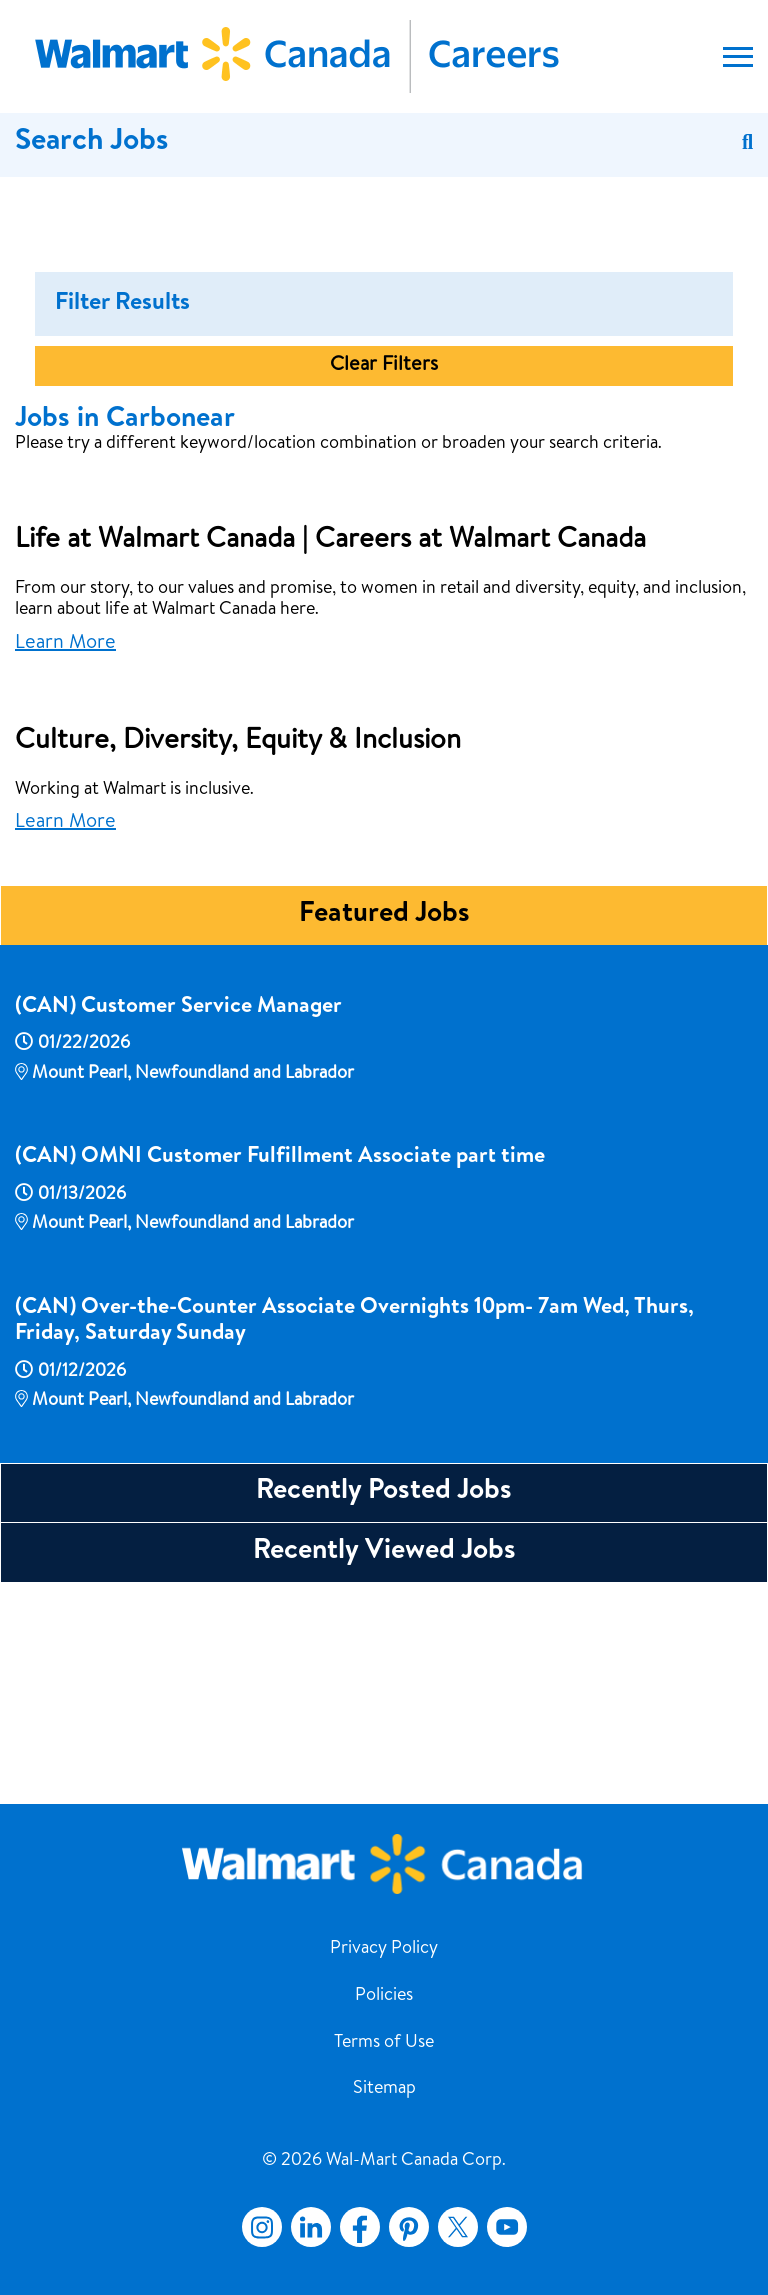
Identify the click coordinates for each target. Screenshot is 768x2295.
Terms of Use (384, 2043)
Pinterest (409, 2227)
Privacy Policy (384, 1949)
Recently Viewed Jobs (384, 1768)
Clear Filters (384, 582)
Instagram (262, 2227)
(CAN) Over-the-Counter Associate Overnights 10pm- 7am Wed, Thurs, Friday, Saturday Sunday (354, 1538)
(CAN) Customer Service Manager (178, 1224)
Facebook (356, 2227)
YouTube (507, 2227)
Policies (384, 1996)
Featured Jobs (384, 1131)
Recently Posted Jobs (384, 1708)
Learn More (65, 860)
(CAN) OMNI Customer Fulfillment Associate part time (280, 1374)
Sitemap (384, 2089)
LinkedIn (311, 2227)
